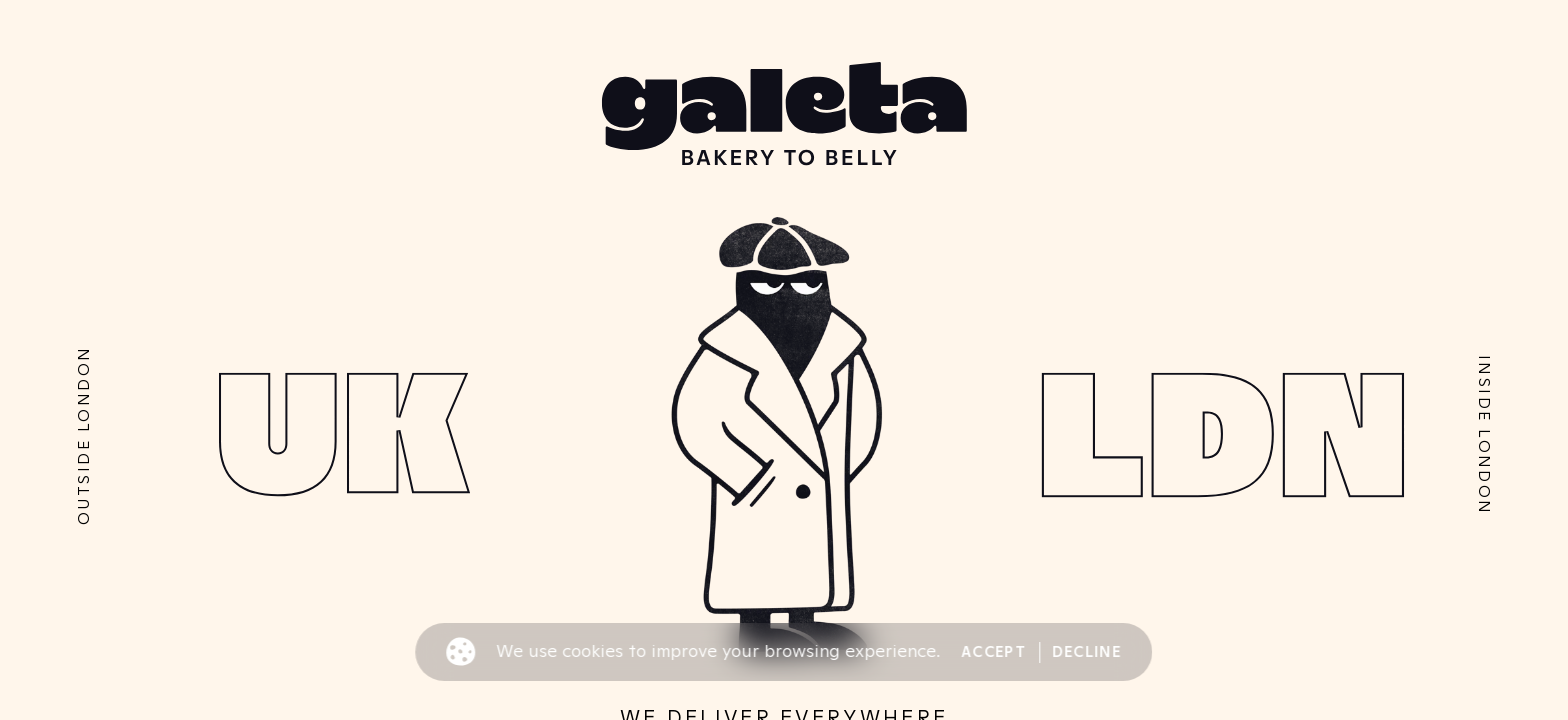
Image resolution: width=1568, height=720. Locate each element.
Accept (994, 652)
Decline (1086, 652)
